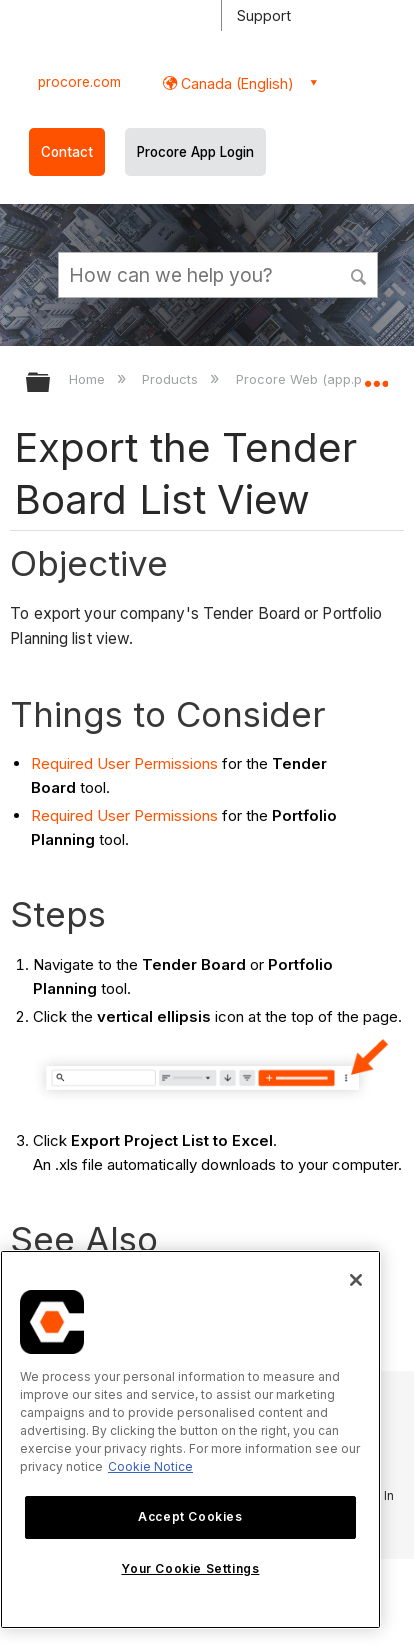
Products (172, 379)
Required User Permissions (124, 763)
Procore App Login (195, 152)
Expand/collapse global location (376, 376)
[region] (190, 1439)
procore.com (79, 82)
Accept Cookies (190, 1516)
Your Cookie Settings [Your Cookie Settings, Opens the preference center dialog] (190, 1568)
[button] (360, 274)
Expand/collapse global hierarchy (51, 383)
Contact (67, 152)
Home (89, 379)
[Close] (356, 1280)
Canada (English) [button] (235, 83)
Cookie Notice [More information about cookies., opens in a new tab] (150, 1466)
